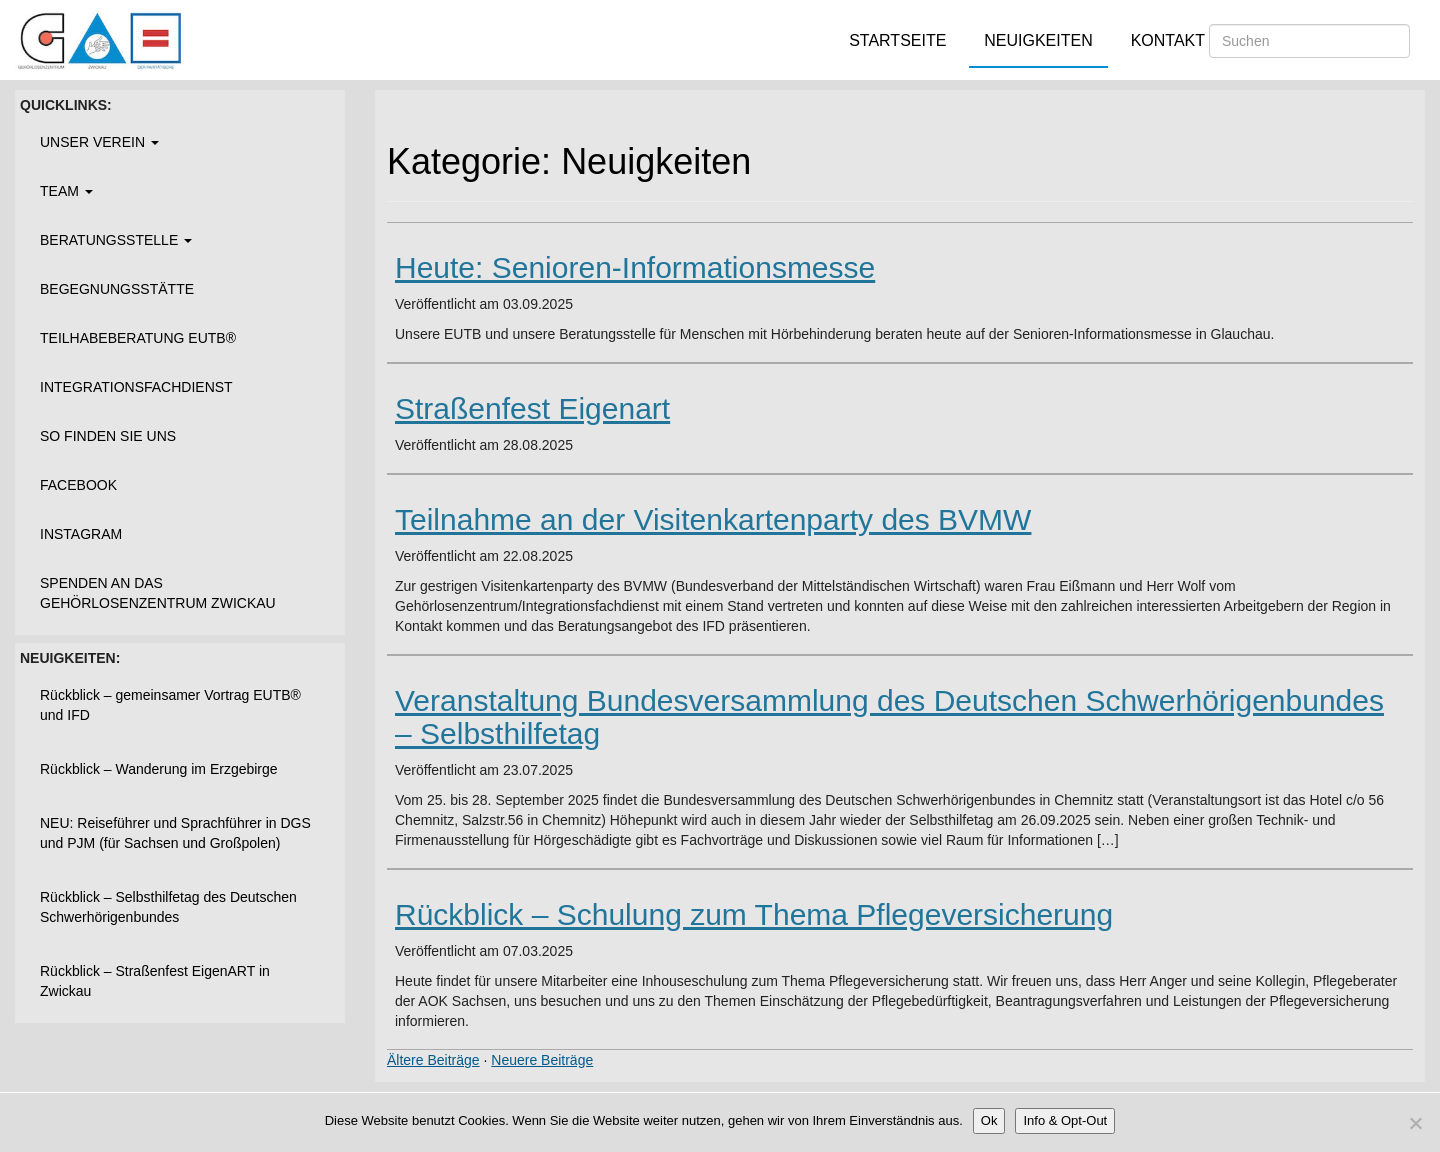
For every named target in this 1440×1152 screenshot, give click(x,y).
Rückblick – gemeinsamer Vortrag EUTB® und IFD (170, 705)
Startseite (897, 40)
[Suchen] (1309, 41)
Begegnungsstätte (117, 289)
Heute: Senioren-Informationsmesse (635, 267)
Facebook (78, 485)
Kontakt (1168, 40)
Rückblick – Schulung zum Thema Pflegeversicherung (754, 914)
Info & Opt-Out (1065, 1120)
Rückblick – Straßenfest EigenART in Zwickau (155, 981)
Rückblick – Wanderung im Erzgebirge (159, 769)
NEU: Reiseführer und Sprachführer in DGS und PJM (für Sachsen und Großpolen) (175, 833)
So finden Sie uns (108, 436)
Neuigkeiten (1038, 40)
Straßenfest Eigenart (532, 408)
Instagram (81, 534)
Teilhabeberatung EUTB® (138, 338)
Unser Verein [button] (99, 142)
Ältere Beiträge (433, 1060)
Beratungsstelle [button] (116, 240)
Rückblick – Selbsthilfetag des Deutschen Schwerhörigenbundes (168, 907)
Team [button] (66, 191)
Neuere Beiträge (542, 1060)
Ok (989, 1120)
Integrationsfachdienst (136, 387)
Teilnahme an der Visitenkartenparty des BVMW (713, 519)
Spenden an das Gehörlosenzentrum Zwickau (158, 593)
